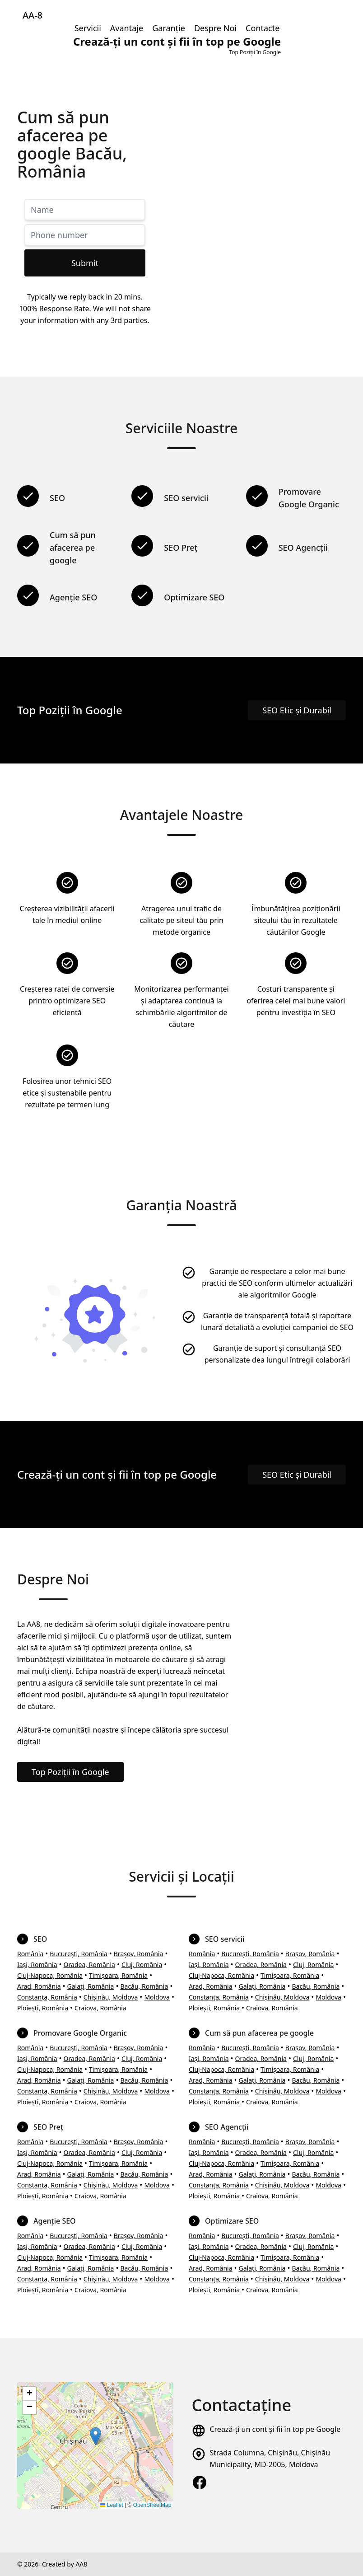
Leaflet (111, 2505)
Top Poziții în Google (70, 1771)
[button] (95, 2436)
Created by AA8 (64, 2564)
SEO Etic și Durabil (296, 710)
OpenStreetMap (152, 2505)
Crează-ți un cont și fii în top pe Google (274, 2429)
